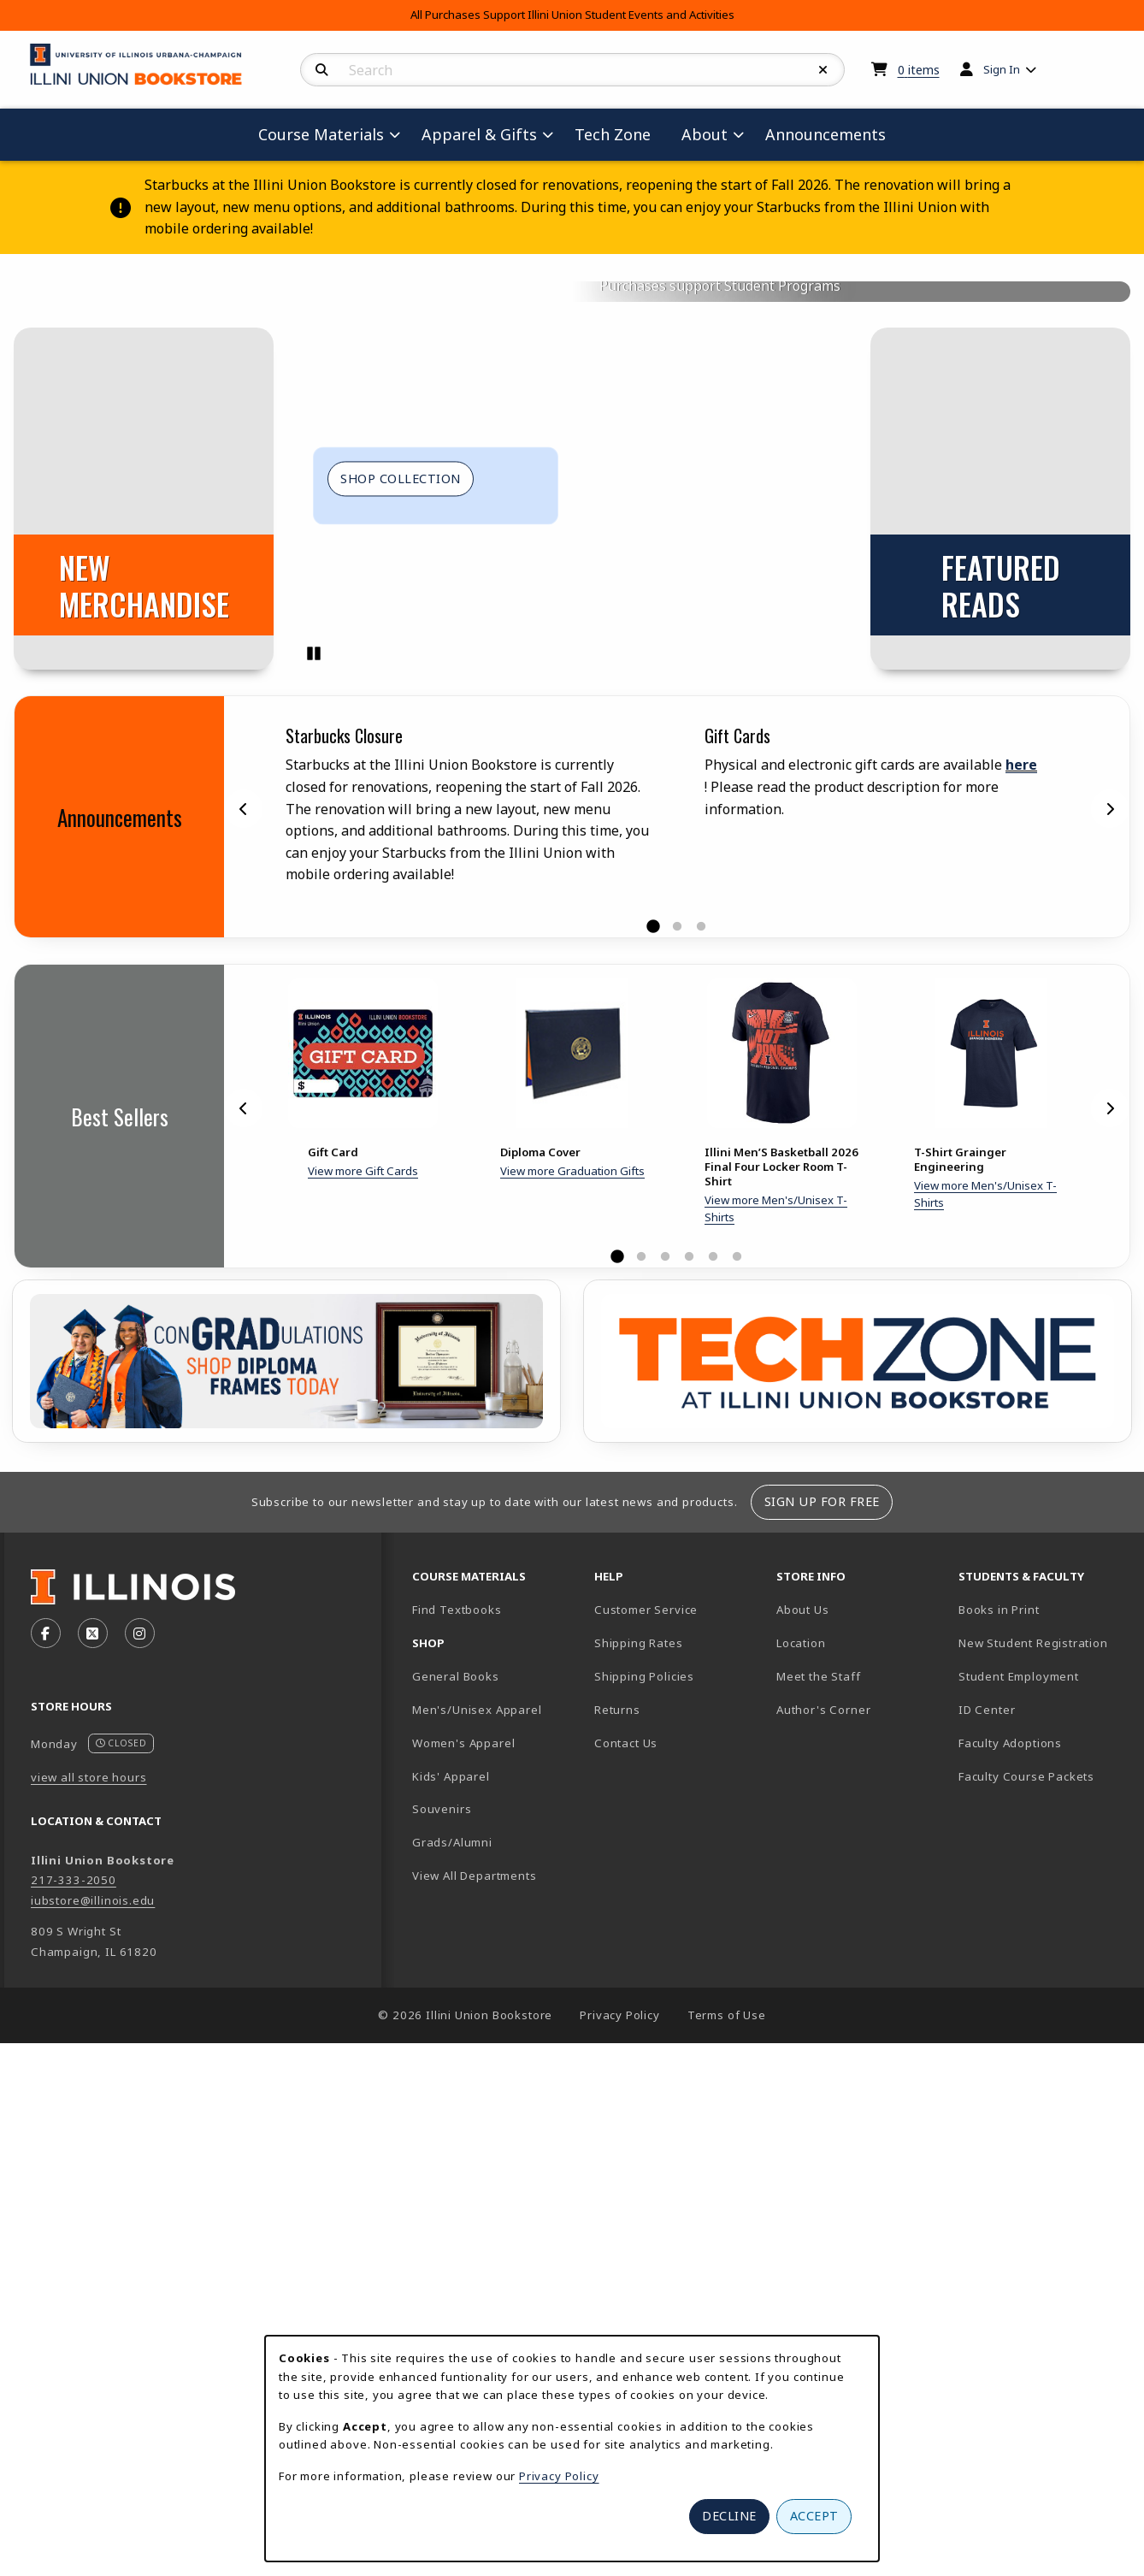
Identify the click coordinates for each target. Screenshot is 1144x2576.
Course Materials (674, 609)
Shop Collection (400, 1045)
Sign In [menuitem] (1001, 69)
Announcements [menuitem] (825, 134)
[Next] (1109, 1375)
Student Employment (1042, 2242)
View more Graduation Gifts (572, 1737)
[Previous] (243, 1375)
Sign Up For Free (822, 2068)
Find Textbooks (457, 2175)
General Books (455, 2242)
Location (801, 2209)
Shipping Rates (638, 2209)
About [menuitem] (704, 134)
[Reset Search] (823, 70)
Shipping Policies (644, 2242)
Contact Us (626, 2309)
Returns (617, 2276)
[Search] (322, 70)
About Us (802, 2175)
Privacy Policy (559, 2476)
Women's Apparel (463, 2309)
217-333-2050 (73, 2447)
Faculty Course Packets (1026, 2342)
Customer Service (646, 2175)
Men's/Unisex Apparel (477, 2276)
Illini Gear (804, 609)
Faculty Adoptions (1010, 2309)
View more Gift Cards (363, 1737)
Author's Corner (823, 2276)
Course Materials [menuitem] (321, 134)
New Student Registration (1033, 2209)
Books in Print (1042, 2175)
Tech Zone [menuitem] (619, 134)
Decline (729, 2516)
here (1021, 1331)
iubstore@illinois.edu (93, 2466)
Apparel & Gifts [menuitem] (479, 134)
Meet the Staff (818, 2242)
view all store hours (89, 2343)
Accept (814, 2516)
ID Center (1042, 2275)
